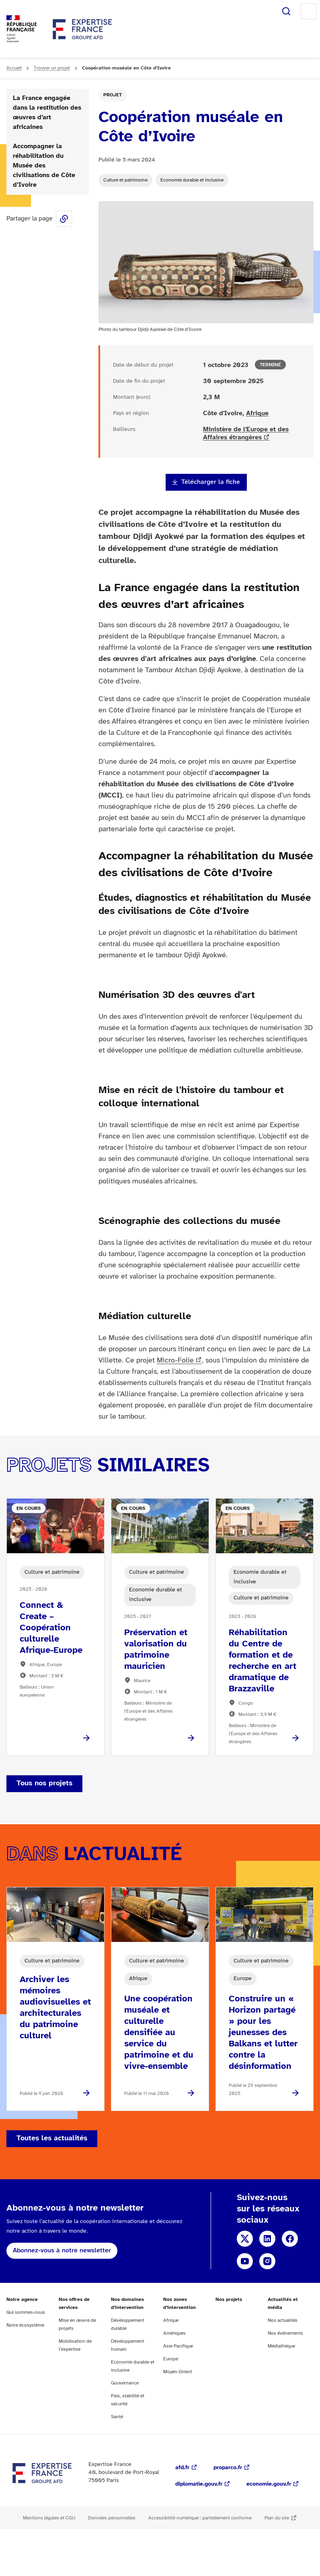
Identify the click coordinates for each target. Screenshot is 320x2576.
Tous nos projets (44, 1783)
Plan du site (277, 2518)
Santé (117, 2416)
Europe (170, 2359)
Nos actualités (282, 2320)
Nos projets (228, 2299)
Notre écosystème (25, 2325)
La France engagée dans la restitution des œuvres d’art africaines (47, 113)
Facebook (290, 2239)
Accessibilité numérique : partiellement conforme (200, 2518)
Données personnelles (111, 2518)
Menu (309, 11)
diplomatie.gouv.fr (198, 2484)
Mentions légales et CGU (49, 2518)
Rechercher (286, 11)
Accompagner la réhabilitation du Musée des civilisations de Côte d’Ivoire (44, 165)
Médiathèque (281, 2346)
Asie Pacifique (178, 2346)
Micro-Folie (175, 1360)
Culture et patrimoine (125, 180)
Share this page (64, 219)
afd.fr (182, 2468)
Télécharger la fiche (210, 482)
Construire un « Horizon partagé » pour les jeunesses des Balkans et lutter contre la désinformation (263, 2032)
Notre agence (22, 2299)
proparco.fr (227, 2468)
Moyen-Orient (177, 2371)
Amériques (174, 2333)
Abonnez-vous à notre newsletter (62, 2250)
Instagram (267, 2261)
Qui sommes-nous (25, 2312)
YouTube (245, 2261)
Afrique (257, 413)
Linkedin (267, 2239)
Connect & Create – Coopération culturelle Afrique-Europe (51, 1628)
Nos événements (285, 2333)
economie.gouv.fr (268, 2484)
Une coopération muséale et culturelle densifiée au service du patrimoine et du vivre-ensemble (158, 2032)
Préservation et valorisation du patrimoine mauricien (155, 1649)
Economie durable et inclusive (192, 180)
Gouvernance (125, 2383)
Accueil (14, 68)
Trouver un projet (52, 68)
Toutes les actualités (51, 2138)
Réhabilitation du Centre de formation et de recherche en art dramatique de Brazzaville (262, 1661)
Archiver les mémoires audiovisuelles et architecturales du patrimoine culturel (55, 2008)
